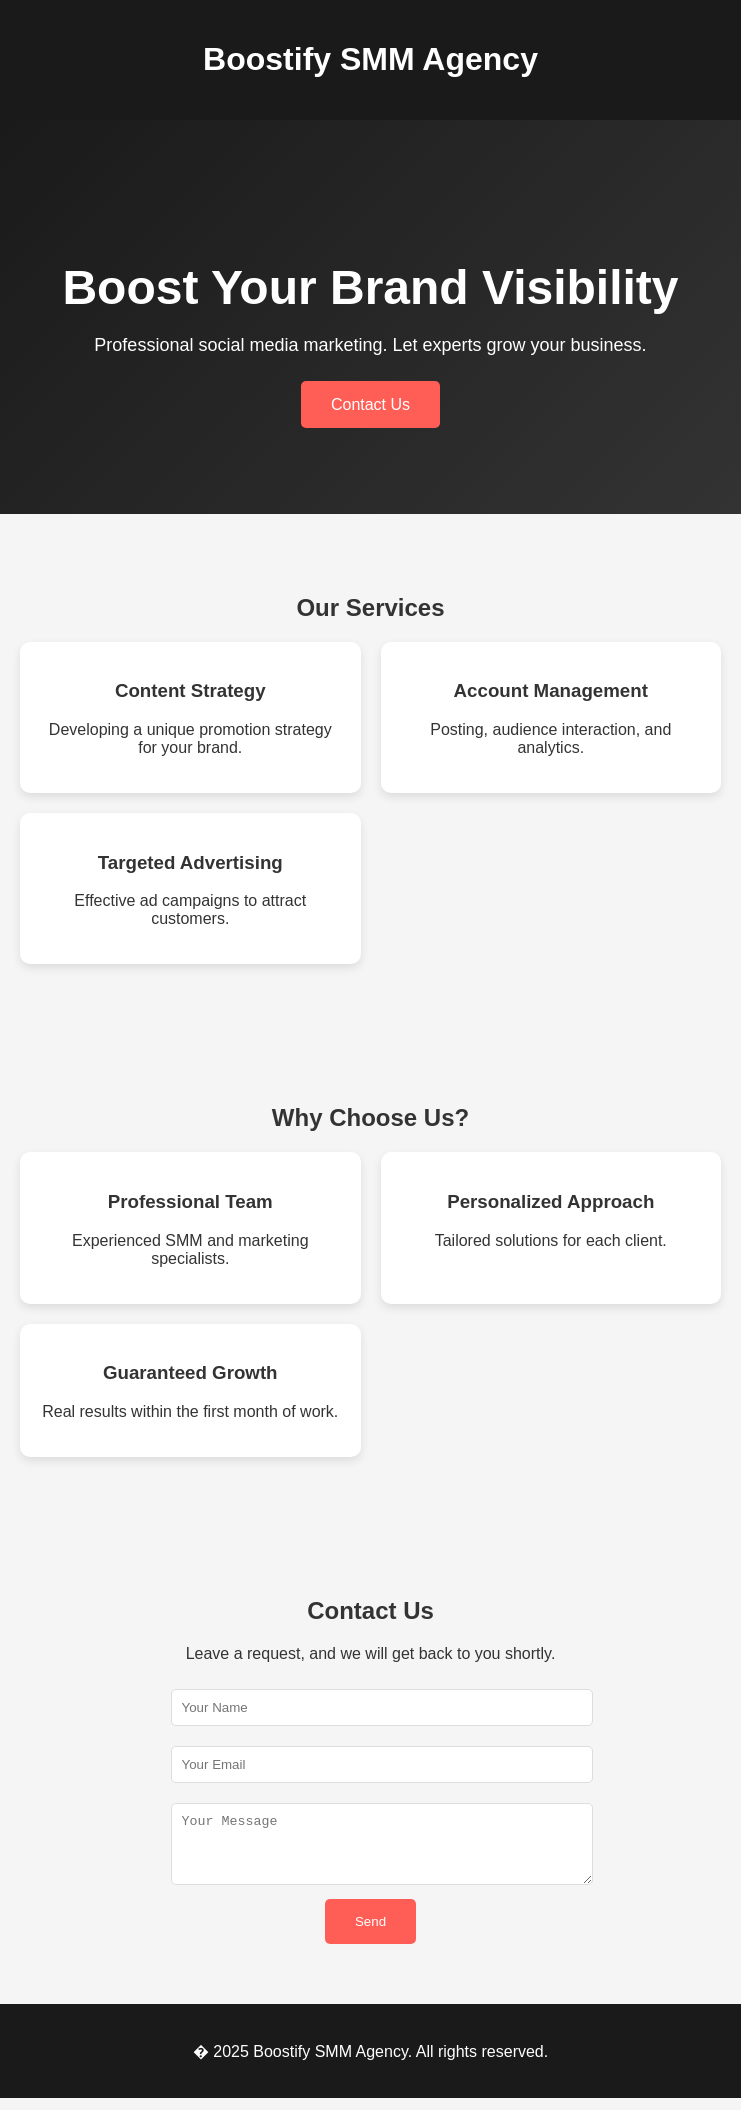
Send (370, 1933)
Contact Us (370, 404)
